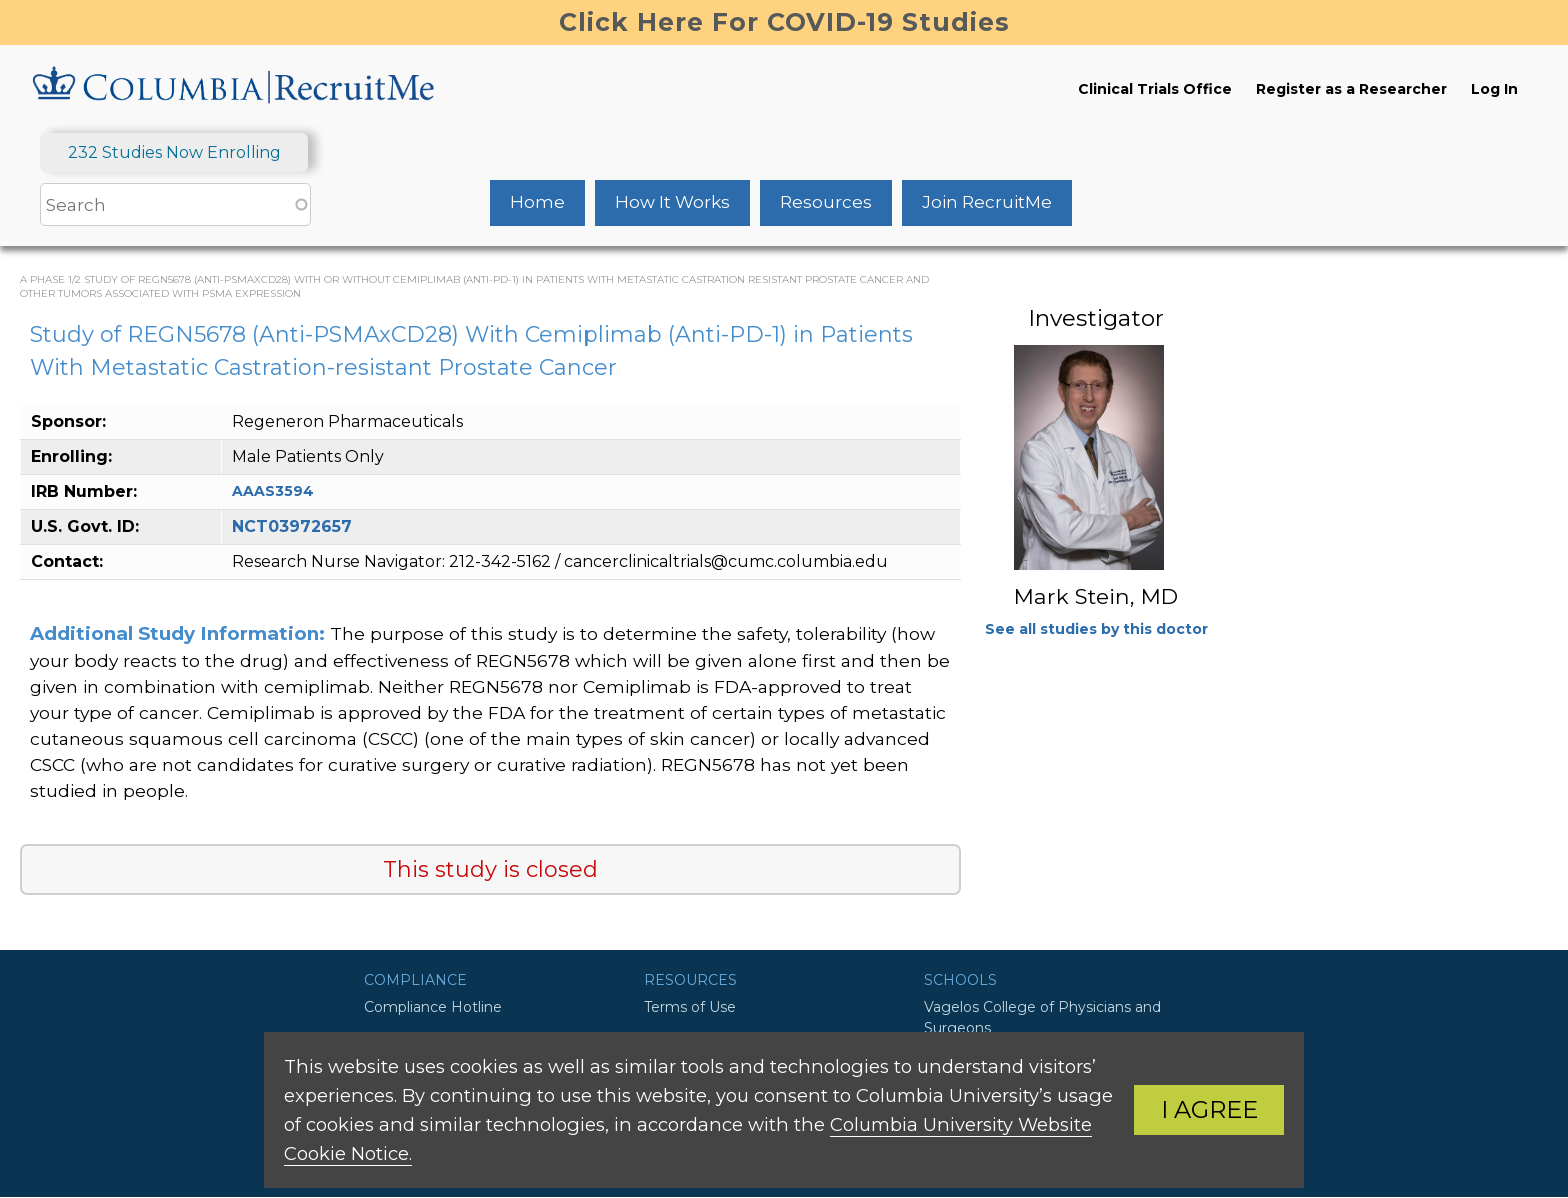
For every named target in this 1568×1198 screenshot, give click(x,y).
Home (537, 202)
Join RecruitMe (987, 202)
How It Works (672, 202)
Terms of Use (690, 1007)
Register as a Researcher (1351, 89)
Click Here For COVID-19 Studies (784, 22)
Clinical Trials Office (1155, 89)
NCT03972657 (292, 526)
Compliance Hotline (433, 1007)
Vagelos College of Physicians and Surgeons (1042, 1017)
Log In (1494, 89)
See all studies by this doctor (1096, 629)
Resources (826, 202)
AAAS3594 (273, 491)
